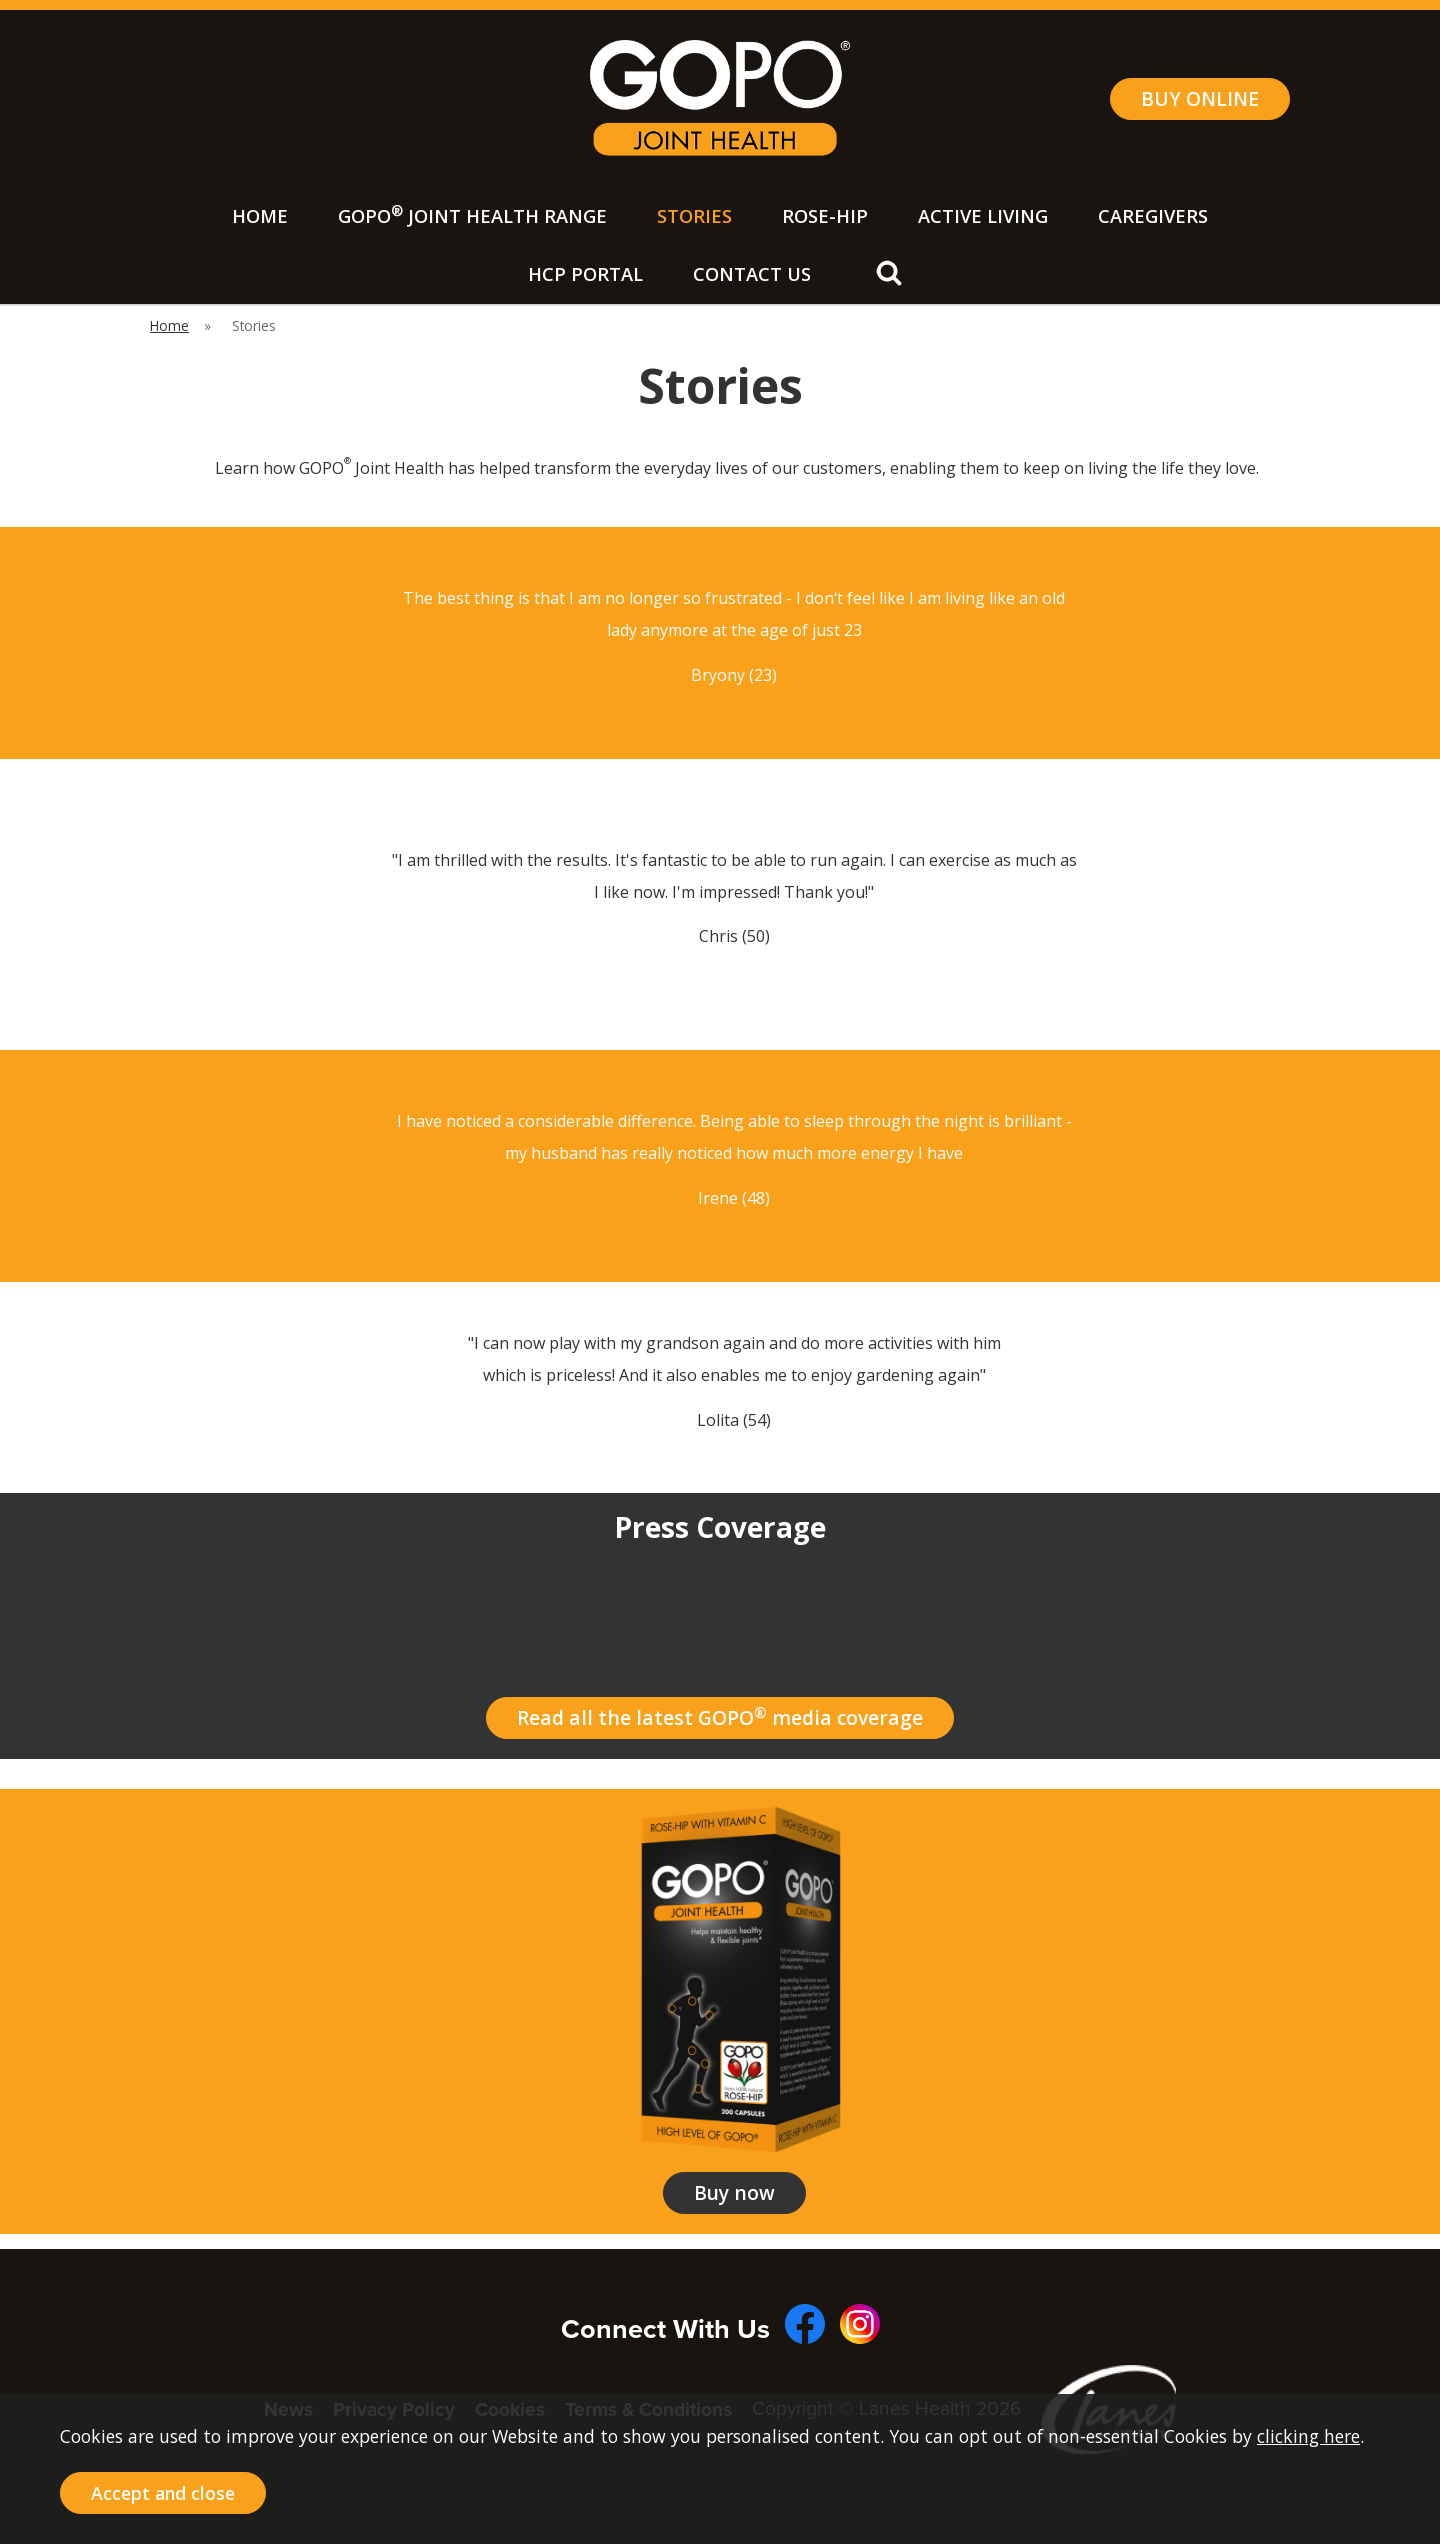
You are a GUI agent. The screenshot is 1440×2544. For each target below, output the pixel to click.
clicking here (1308, 2436)
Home (260, 216)
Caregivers (1153, 216)
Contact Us (752, 274)
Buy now (734, 2192)
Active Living (983, 216)
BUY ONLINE (1200, 98)
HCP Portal (585, 274)
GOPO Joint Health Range (472, 214)
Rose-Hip (825, 216)
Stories (694, 216)
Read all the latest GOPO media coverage (720, 1717)
